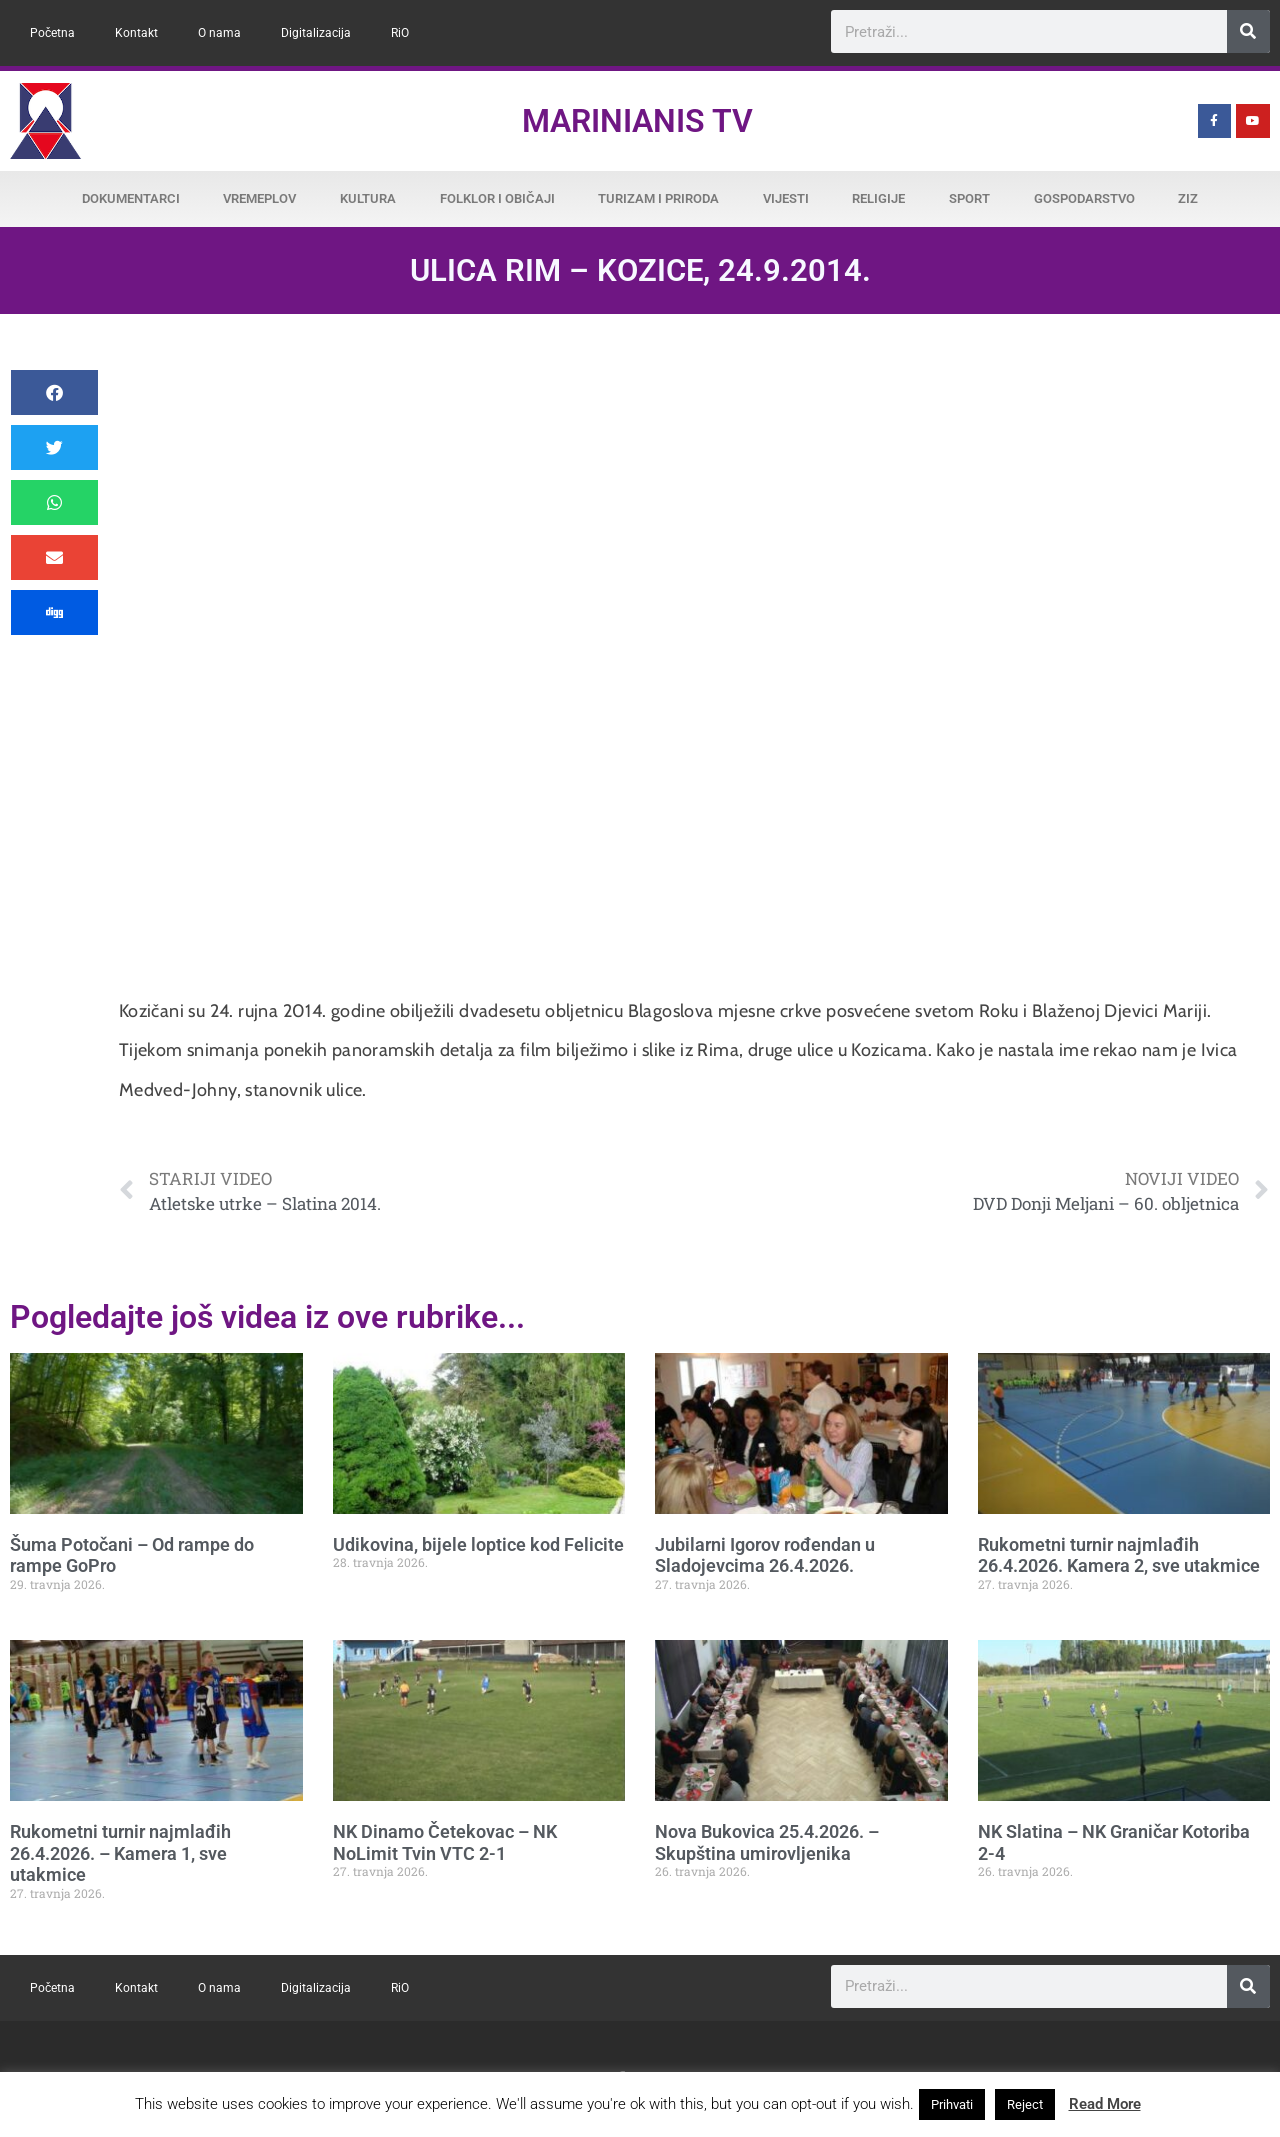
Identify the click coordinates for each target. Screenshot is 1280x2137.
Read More (1105, 2104)
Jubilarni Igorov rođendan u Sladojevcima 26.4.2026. (765, 1555)
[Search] (1248, 31)
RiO (400, 33)
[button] (54, 392)
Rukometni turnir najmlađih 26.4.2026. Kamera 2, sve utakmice (1119, 1555)
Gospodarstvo (1084, 198)
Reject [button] (1025, 2104)
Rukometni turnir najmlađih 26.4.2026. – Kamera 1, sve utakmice (120, 1853)
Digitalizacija (316, 33)
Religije (878, 198)
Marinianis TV (637, 121)
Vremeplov (259, 198)
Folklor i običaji (497, 198)
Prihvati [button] (952, 2104)
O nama (219, 33)
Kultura (368, 198)
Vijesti (786, 198)
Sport (969, 198)
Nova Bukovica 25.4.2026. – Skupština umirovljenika (767, 1842)
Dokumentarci (131, 198)
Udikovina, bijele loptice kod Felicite (478, 1544)
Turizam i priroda (658, 198)
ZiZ (1188, 198)
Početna (52, 33)
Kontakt (136, 33)
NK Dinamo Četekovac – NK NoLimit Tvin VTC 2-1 (445, 1842)
